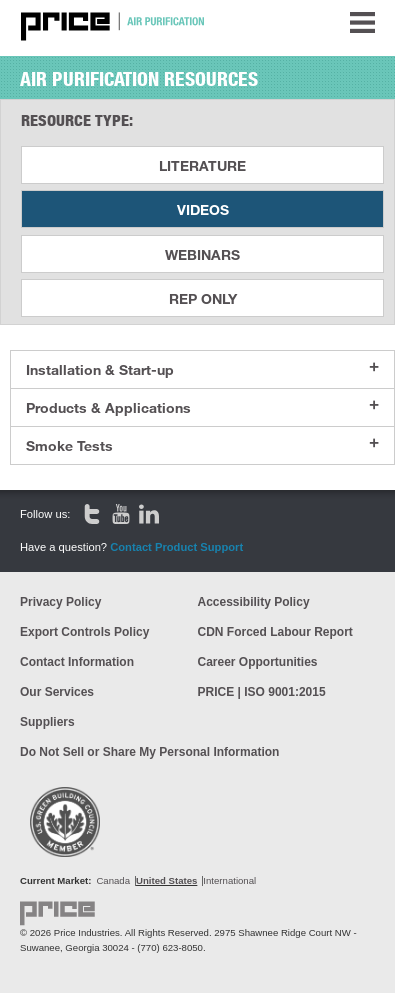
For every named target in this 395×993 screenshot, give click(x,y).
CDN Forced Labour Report (275, 632)
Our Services (57, 692)
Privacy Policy (60, 602)
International (229, 880)
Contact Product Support (176, 547)
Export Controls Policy (84, 632)
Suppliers (47, 722)
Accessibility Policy (254, 602)
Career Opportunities (258, 662)
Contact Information (77, 662)
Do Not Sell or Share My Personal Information (149, 752)
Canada (113, 880)
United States (166, 880)
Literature (202, 165)
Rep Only (203, 298)
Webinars (202, 254)
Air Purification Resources (139, 79)
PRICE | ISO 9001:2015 (262, 692)
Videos (203, 209)
